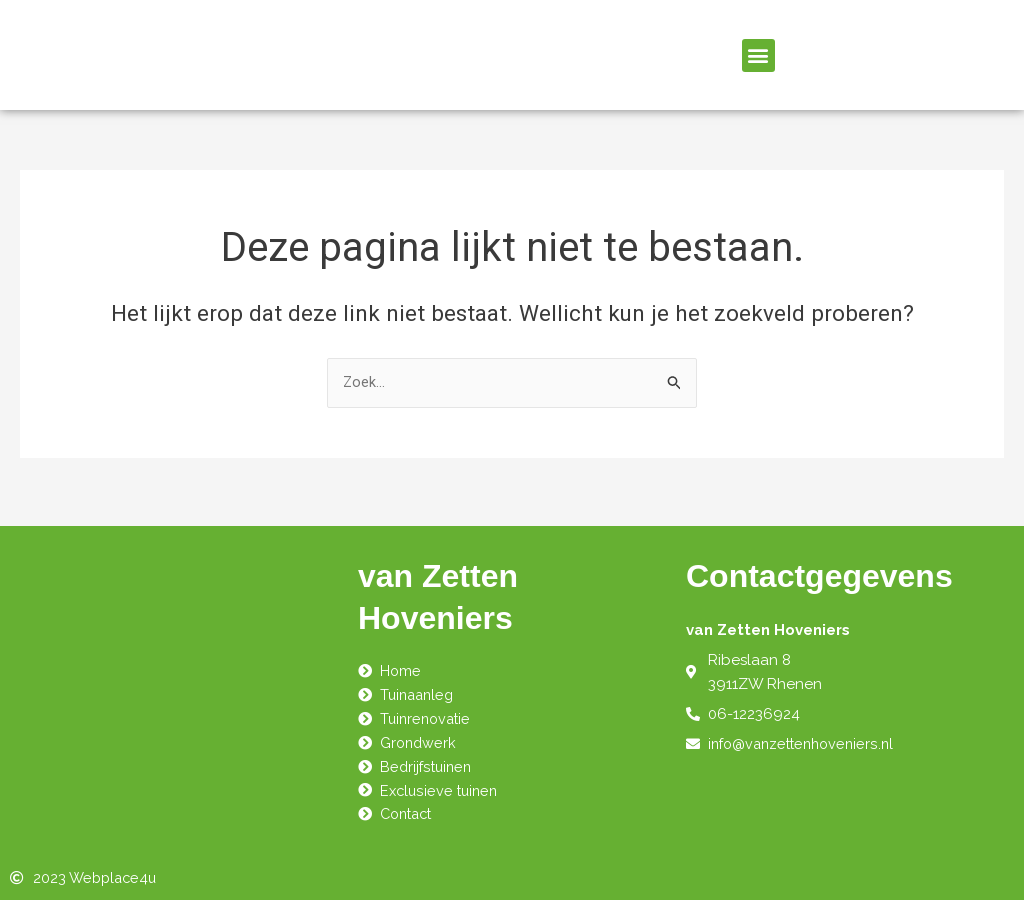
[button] (758, 55)
